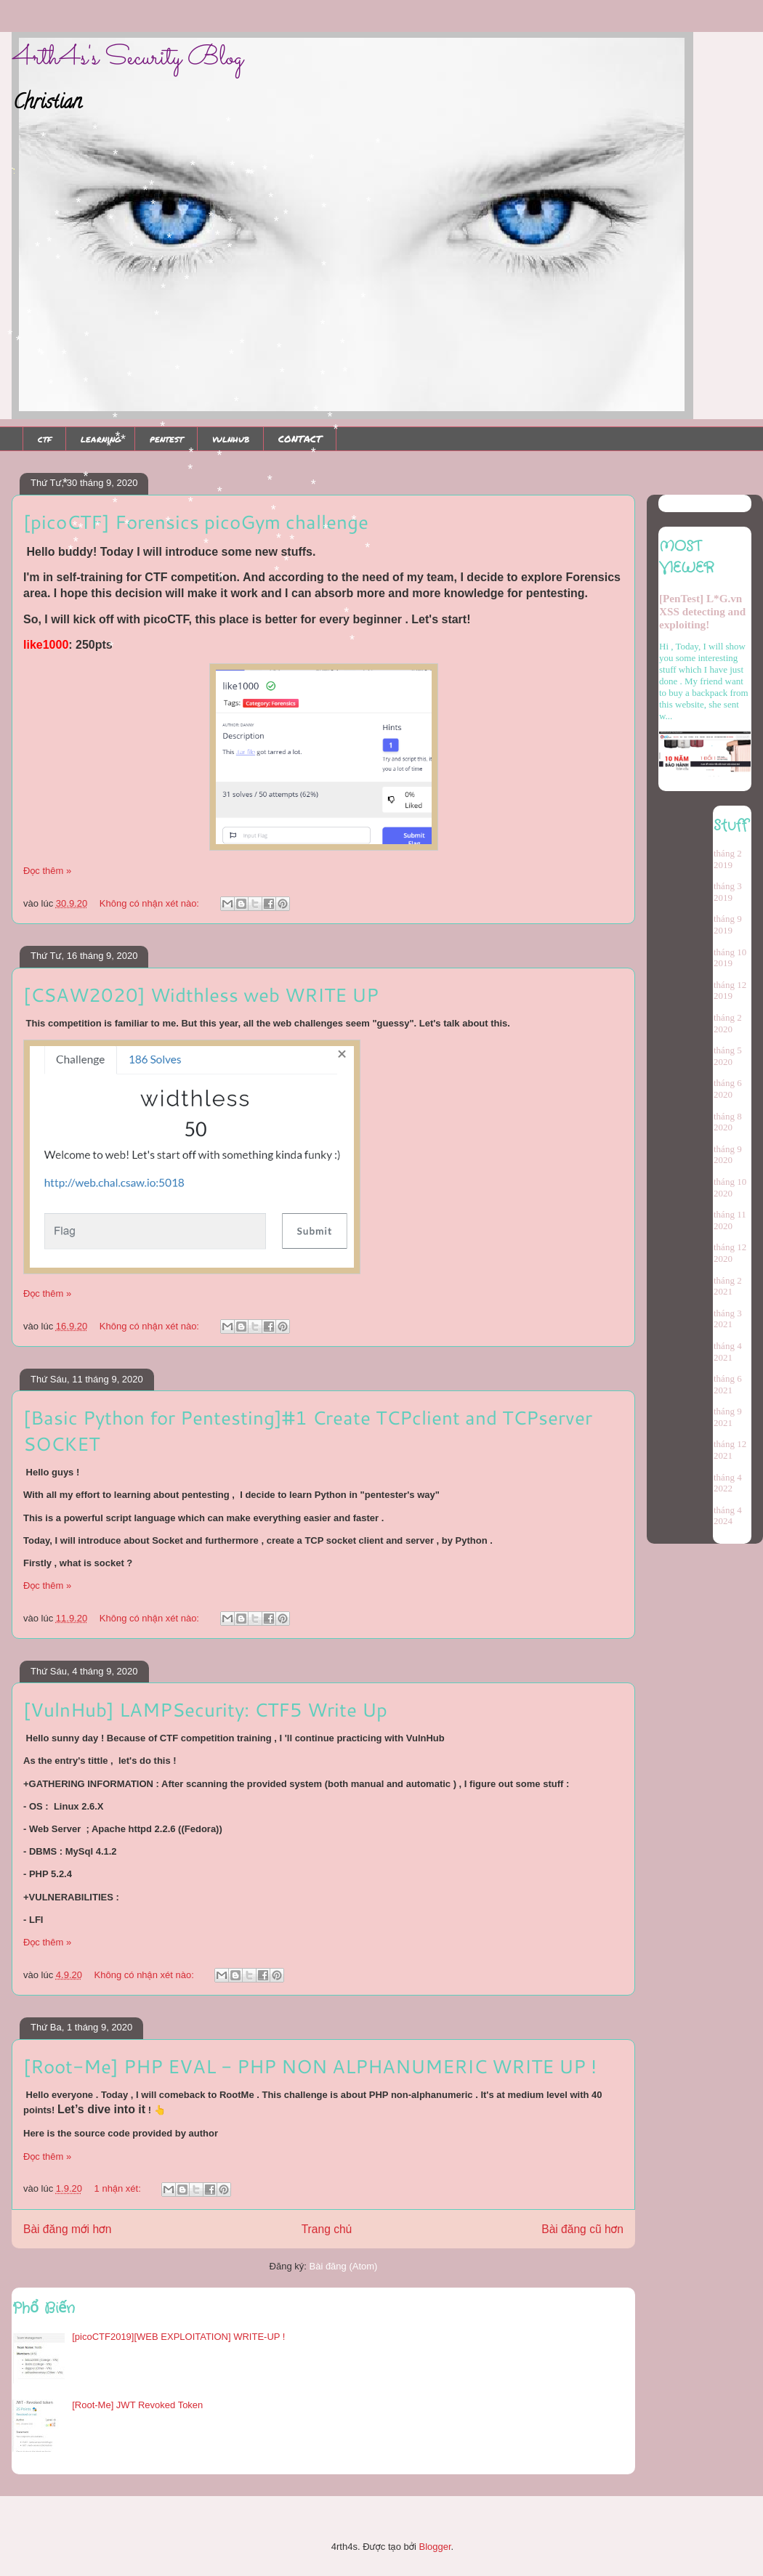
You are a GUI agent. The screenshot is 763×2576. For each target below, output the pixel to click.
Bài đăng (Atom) (343, 2266)
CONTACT (300, 438)
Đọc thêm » (47, 870)
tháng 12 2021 (730, 1449)
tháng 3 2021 (728, 1319)
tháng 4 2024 (728, 1515)
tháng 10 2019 (730, 958)
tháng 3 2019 (728, 891)
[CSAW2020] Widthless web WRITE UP (201, 994)
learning (101, 438)
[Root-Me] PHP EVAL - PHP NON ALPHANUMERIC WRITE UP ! (310, 2066)
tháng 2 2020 (728, 1023)
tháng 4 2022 (728, 1483)
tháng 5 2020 (728, 1056)
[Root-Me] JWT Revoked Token (137, 2404)
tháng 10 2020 (730, 1187)
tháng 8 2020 (728, 1122)
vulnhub (230, 438)
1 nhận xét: (119, 2188)
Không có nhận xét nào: (151, 903)
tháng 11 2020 (730, 1220)
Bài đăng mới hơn (67, 2229)
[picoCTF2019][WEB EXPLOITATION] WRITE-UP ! (178, 2336)
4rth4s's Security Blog (127, 58)
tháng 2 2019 (728, 859)
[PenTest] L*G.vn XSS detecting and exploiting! (702, 611)
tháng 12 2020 (730, 1253)
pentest (166, 438)
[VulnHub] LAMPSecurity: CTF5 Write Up (205, 1709)
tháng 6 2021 (728, 1384)
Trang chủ (327, 2229)
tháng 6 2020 (728, 1088)
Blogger (435, 2546)
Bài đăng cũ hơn (582, 2229)
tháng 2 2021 (728, 1286)
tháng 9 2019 (728, 924)
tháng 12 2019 (730, 990)
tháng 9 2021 (728, 1417)
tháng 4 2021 (728, 1351)
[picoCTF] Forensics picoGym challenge (195, 522)
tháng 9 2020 (728, 1154)
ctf (45, 438)
